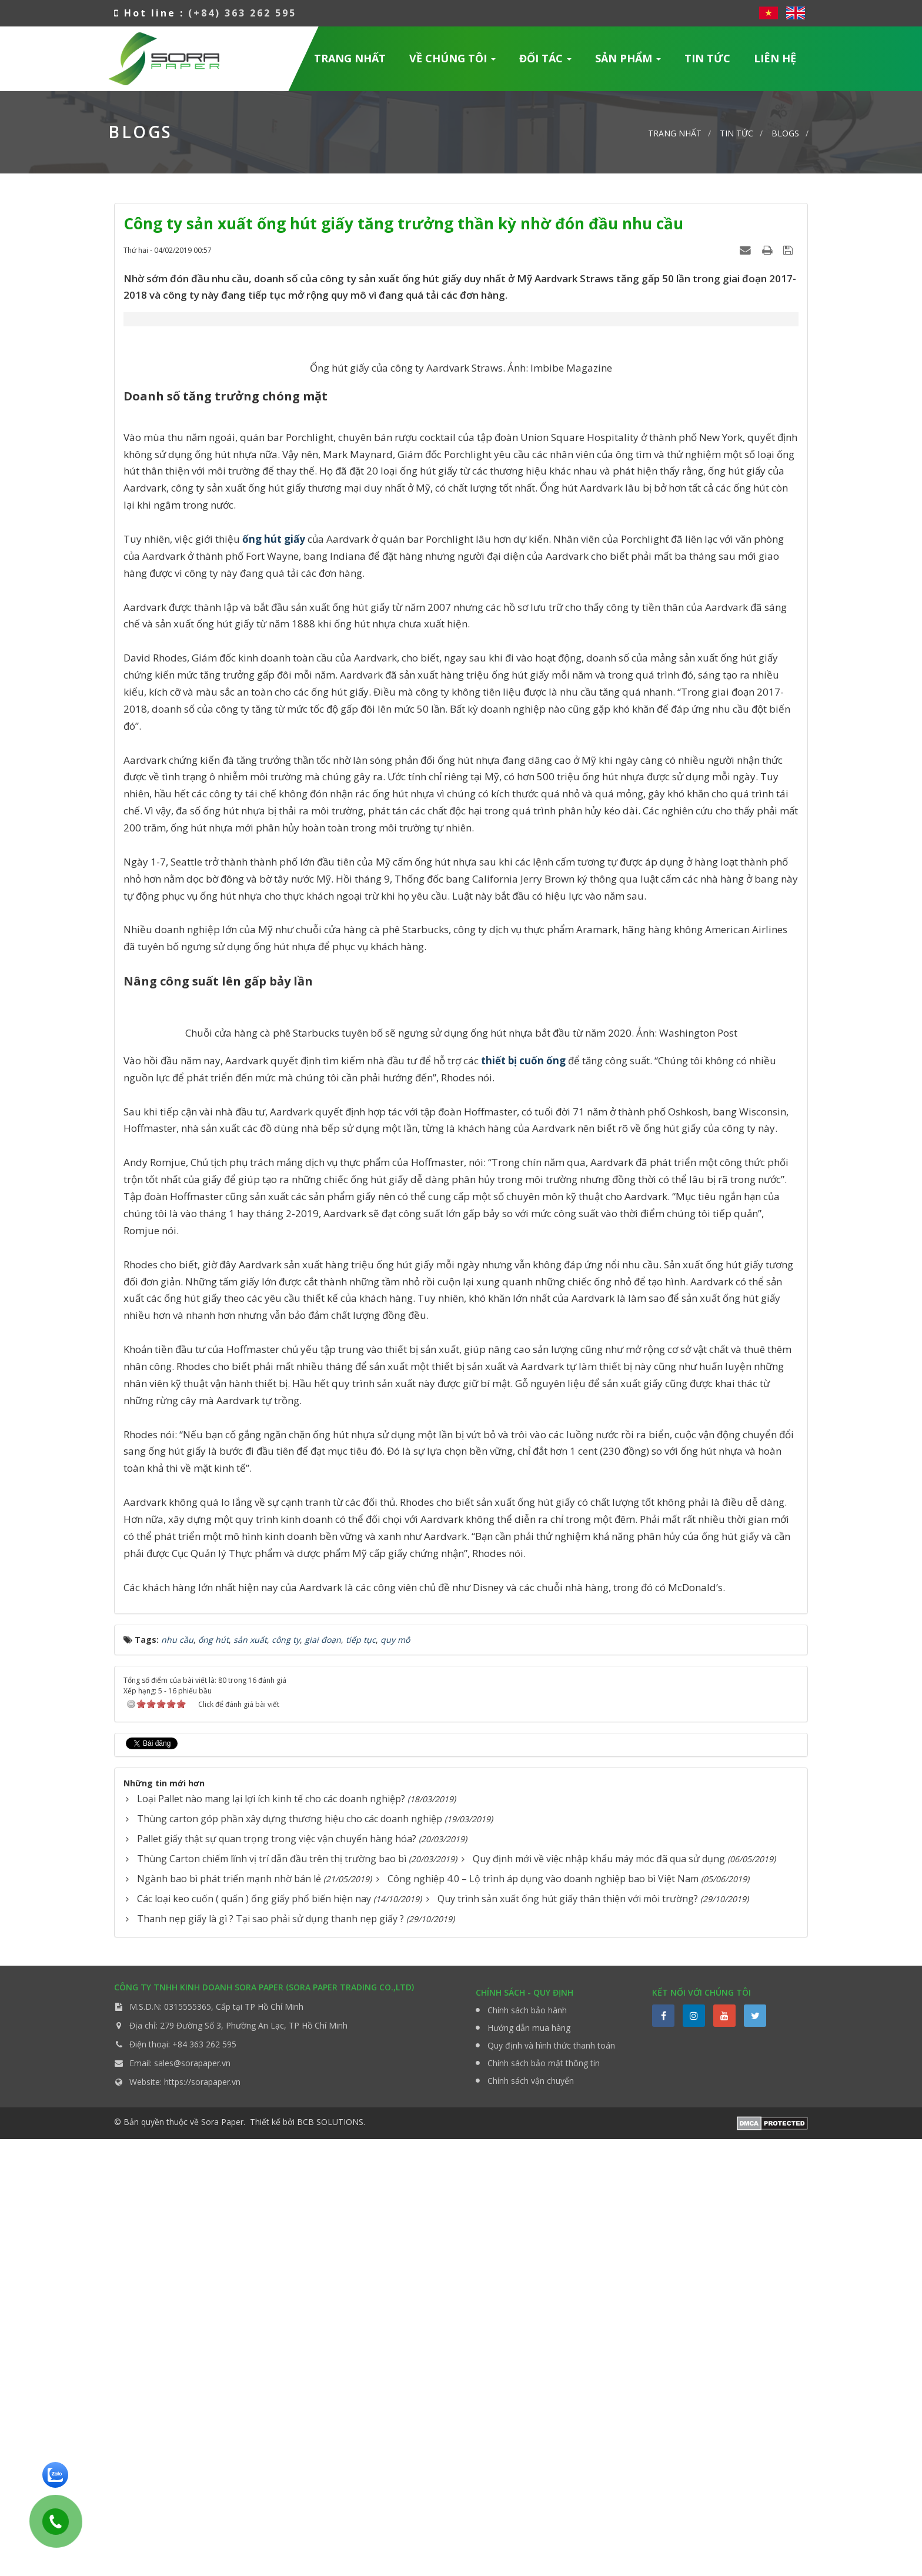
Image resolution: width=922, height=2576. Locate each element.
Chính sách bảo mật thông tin (543, 2499)
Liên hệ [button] (775, 58)
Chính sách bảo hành (527, 2447)
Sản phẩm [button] (628, 62)
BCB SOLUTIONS (330, 2558)
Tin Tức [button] (707, 58)
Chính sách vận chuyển (530, 2517)
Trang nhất (350, 58)
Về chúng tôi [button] (452, 62)
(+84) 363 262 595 (242, 12)
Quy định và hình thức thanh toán (551, 2482)
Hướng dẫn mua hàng (528, 2464)
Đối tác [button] (545, 62)
